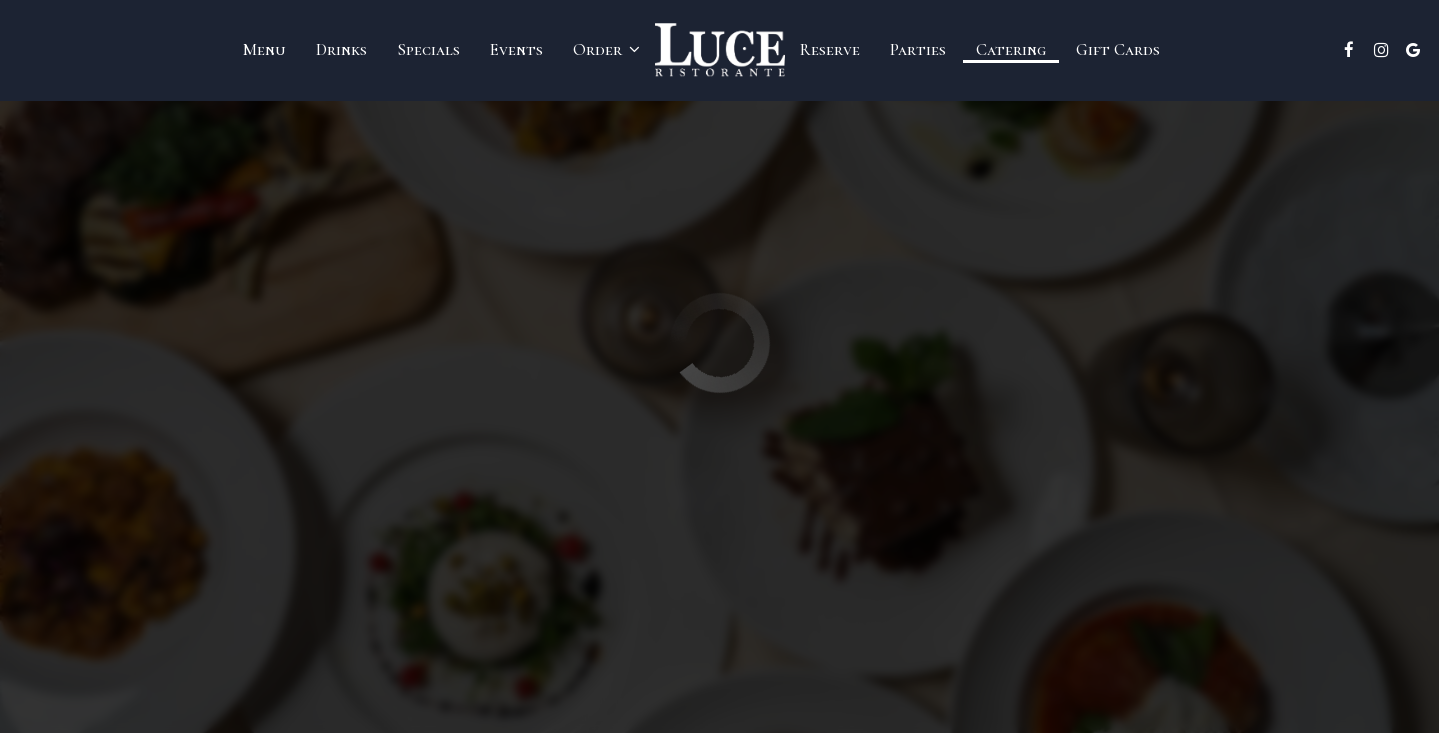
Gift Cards (1118, 50)
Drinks (341, 50)
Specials (428, 50)
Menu (264, 50)
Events (516, 50)
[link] (720, 49)
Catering (1011, 50)
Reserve (830, 50)
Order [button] (606, 50)
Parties (918, 50)
